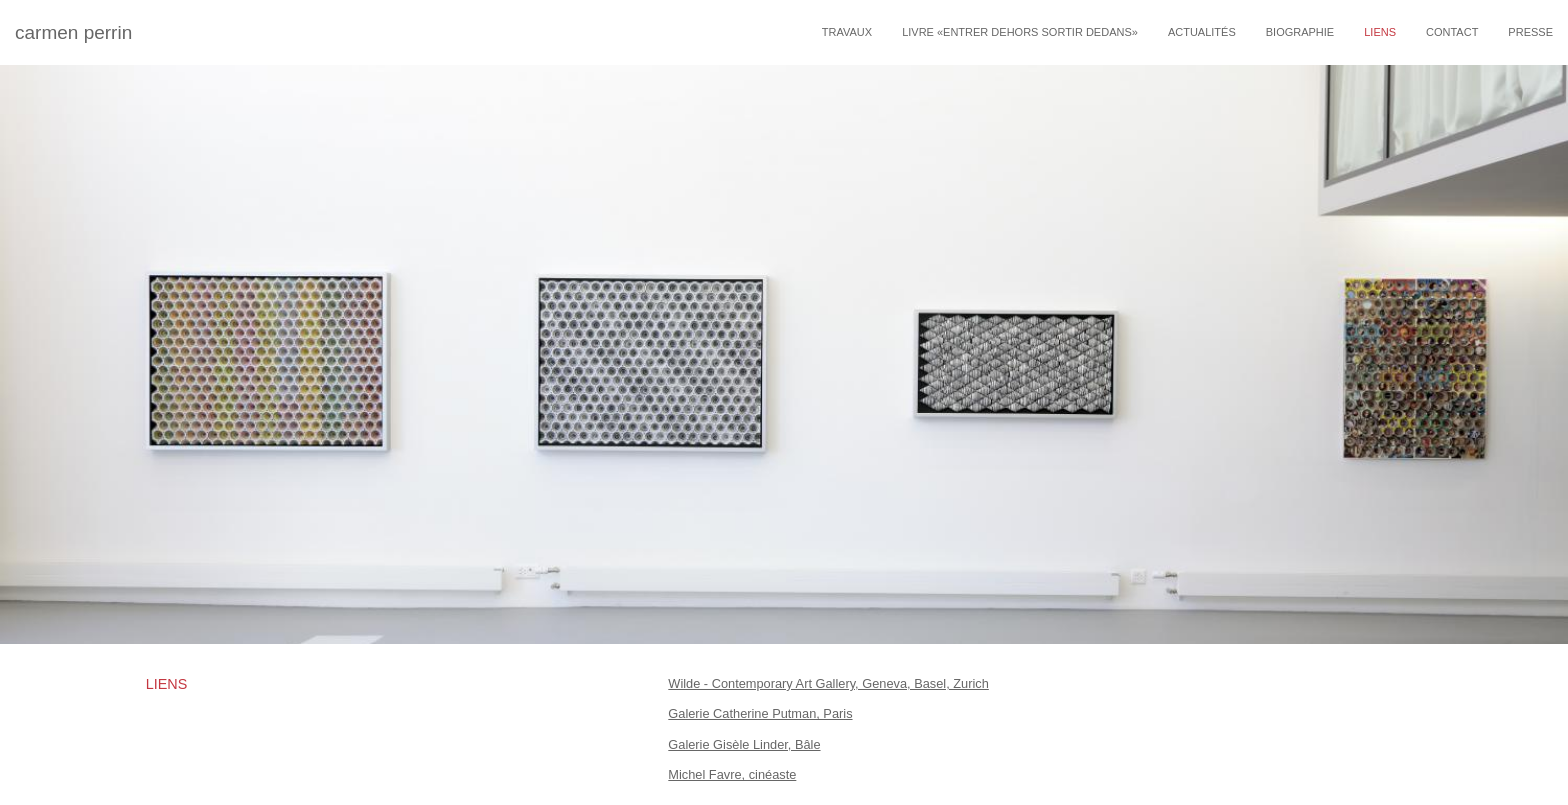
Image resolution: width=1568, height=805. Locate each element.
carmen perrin (73, 32)
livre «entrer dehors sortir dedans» (1020, 32)
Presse (1530, 32)
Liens (1380, 32)
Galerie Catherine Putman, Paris (760, 713)
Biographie (1300, 32)
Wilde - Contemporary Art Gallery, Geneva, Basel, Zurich (828, 683)
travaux (847, 32)
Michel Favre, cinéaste (732, 774)
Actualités (1202, 32)
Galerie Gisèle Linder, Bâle (744, 744)
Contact (1452, 32)
